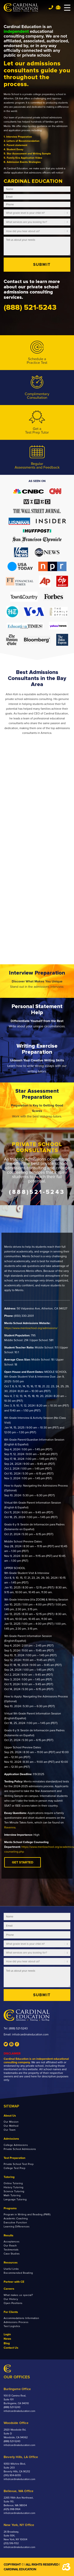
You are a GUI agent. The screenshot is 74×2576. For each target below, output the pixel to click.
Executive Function (15, 2222)
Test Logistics (12, 2326)
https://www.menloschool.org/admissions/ (31, 1328)
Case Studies (12, 2253)
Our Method (11, 2125)
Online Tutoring (13, 2183)
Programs (10, 2208)
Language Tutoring (15, 2199)
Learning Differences (16, 2226)
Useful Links (11, 2268)
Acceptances (11, 2241)
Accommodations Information (21, 2318)
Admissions (11, 2139)
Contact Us (11, 2348)
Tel (51, 7)
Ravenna (9, 1827)
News (7, 2339)
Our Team (9, 2129)
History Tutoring (13, 2187)
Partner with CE (14, 2282)
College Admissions (16, 2145)
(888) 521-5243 (18, 2028)
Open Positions (13, 2303)
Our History (11, 2299)
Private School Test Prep (19, 2164)
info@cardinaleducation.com (30, 2034)
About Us (10, 2115)
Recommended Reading (18, 2272)
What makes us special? (18, 2295)
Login (7, 2334)
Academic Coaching (16, 2218)
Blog (7, 2343)
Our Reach (10, 2245)
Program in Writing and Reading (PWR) (27, 2214)
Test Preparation (14, 2158)
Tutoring (9, 2177)
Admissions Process (16, 2322)
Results (8, 2235)
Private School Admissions (20, 2149)
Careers (9, 2289)
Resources (11, 2262)
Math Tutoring (12, 2195)
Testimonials (11, 2249)
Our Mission (11, 2121)
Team (58, 7)
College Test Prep (14, 2168)
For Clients (11, 2312)
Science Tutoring (14, 2191)
